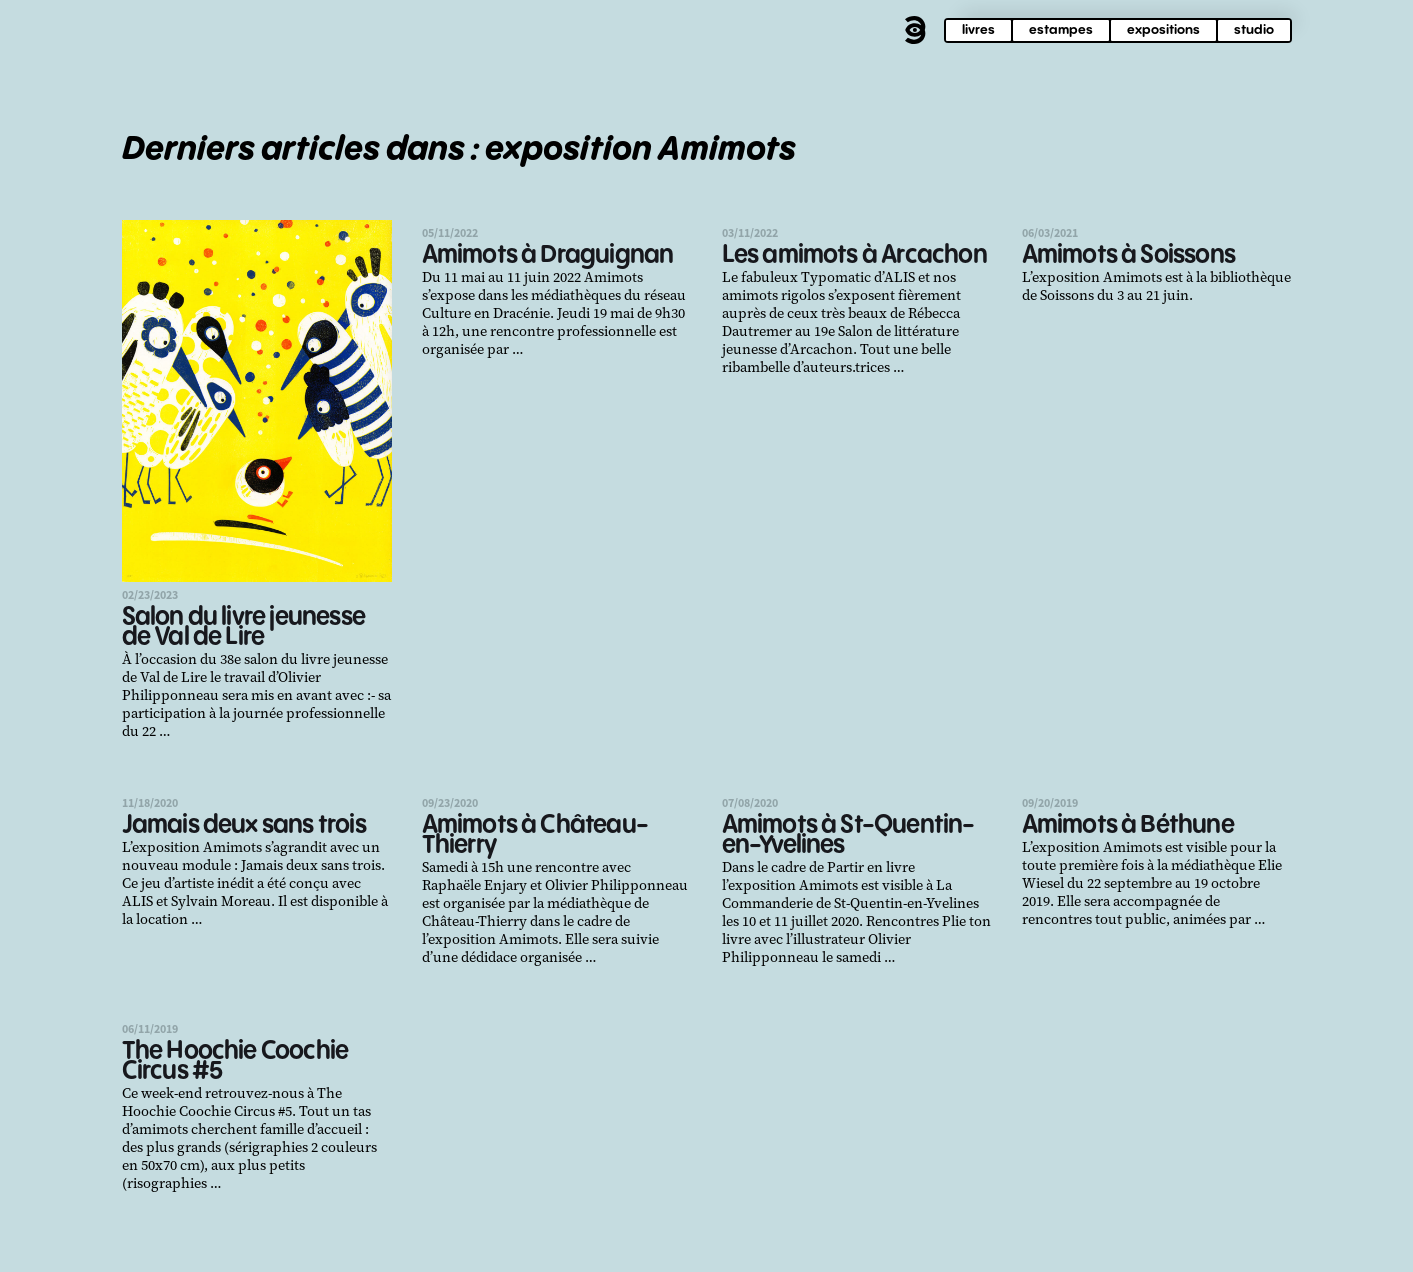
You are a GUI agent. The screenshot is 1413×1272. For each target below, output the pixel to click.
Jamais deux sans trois (244, 825)
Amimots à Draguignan (548, 255)
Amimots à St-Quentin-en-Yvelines (848, 835)
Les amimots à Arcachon (854, 255)
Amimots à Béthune (1128, 825)
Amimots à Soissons (1129, 255)
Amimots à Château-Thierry (535, 835)
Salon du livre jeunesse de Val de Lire (244, 627)
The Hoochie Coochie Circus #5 (235, 1061)
